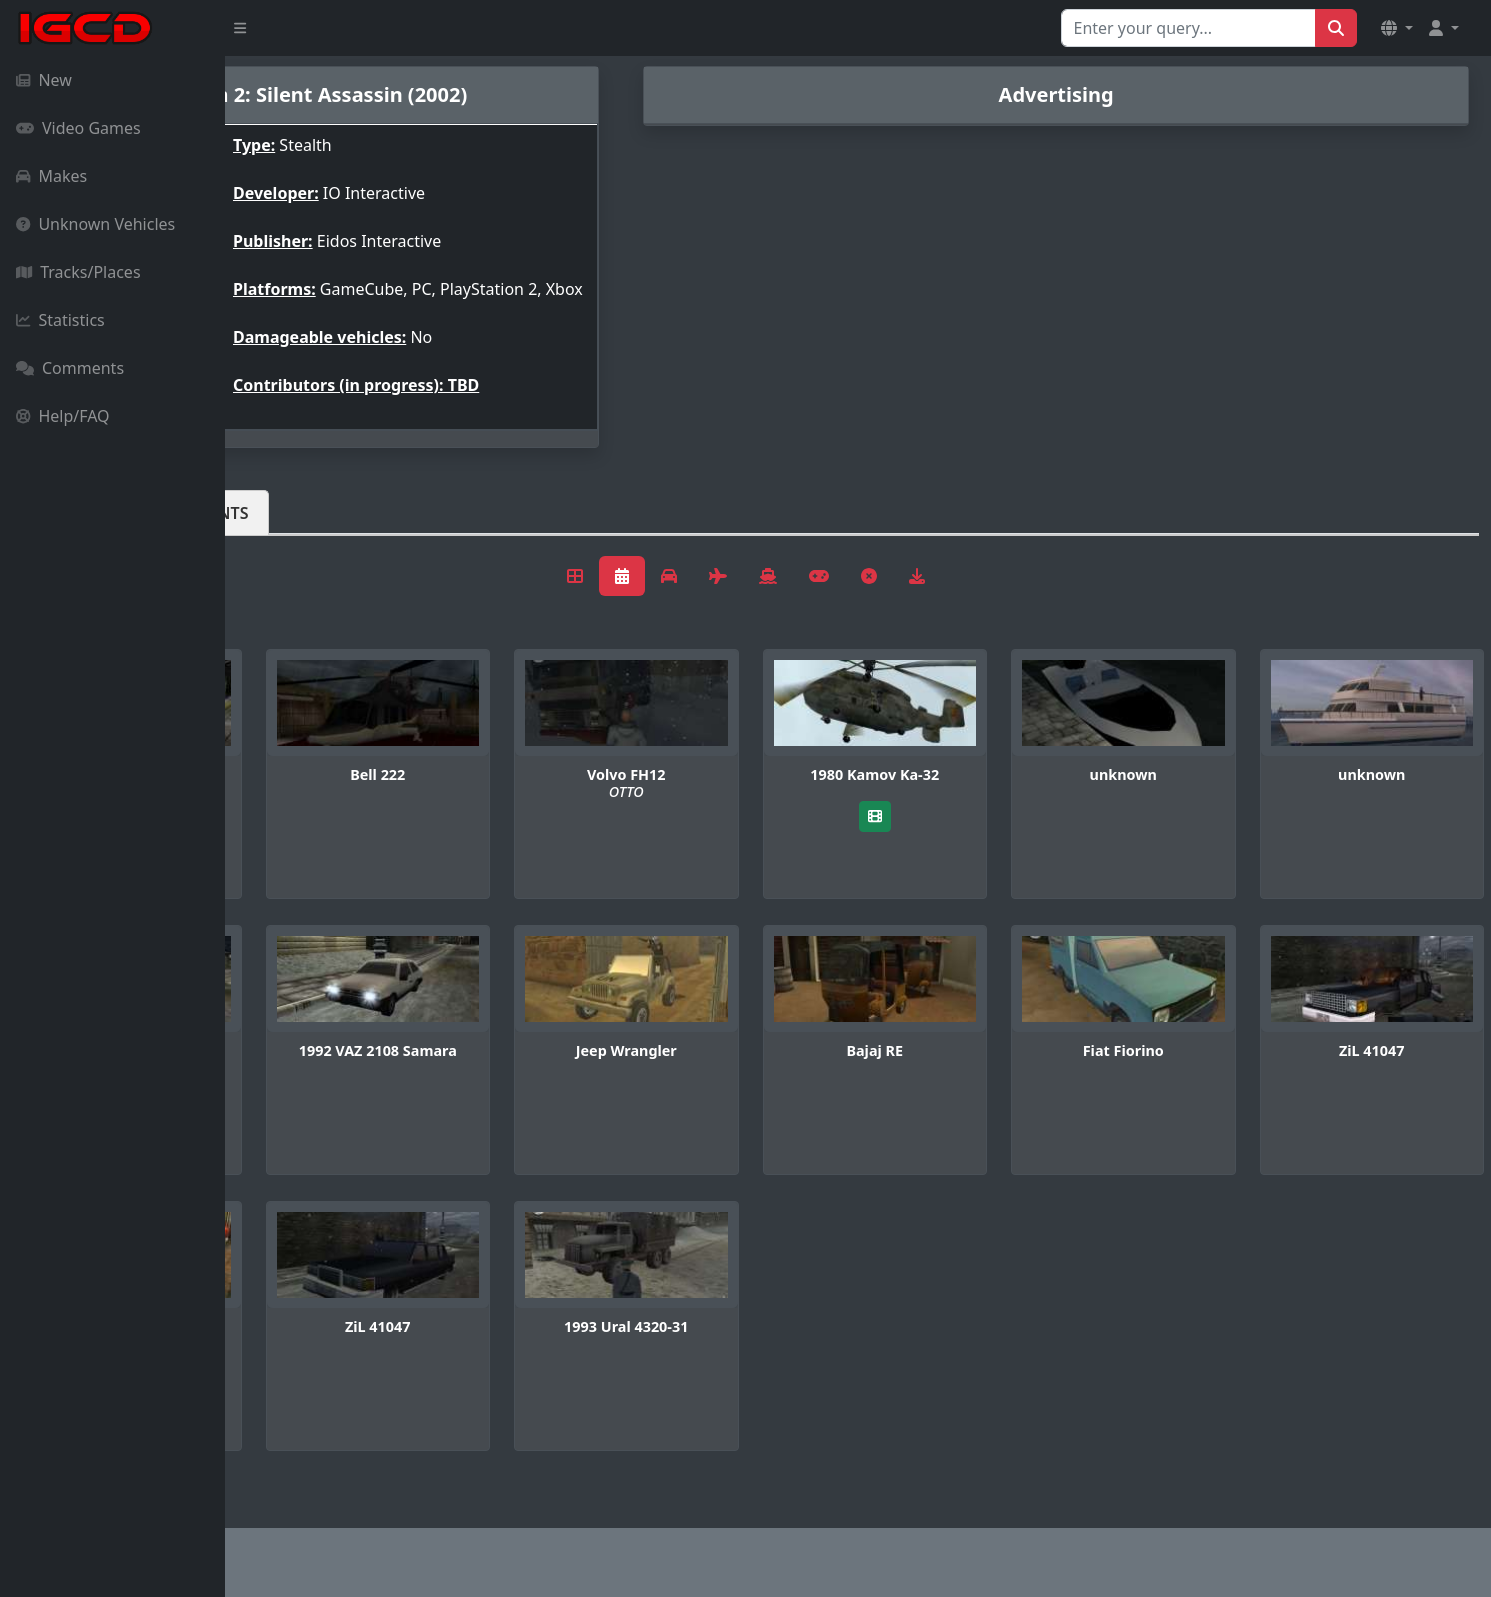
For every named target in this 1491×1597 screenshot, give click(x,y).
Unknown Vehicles (95, 224)
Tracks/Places (78, 272)
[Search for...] (1188, 28)
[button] (1397, 28)
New (44, 80)
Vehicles (298, 529)
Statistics (60, 320)
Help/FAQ (63, 416)
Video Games (78, 128)
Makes (51, 176)
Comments (70, 368)
